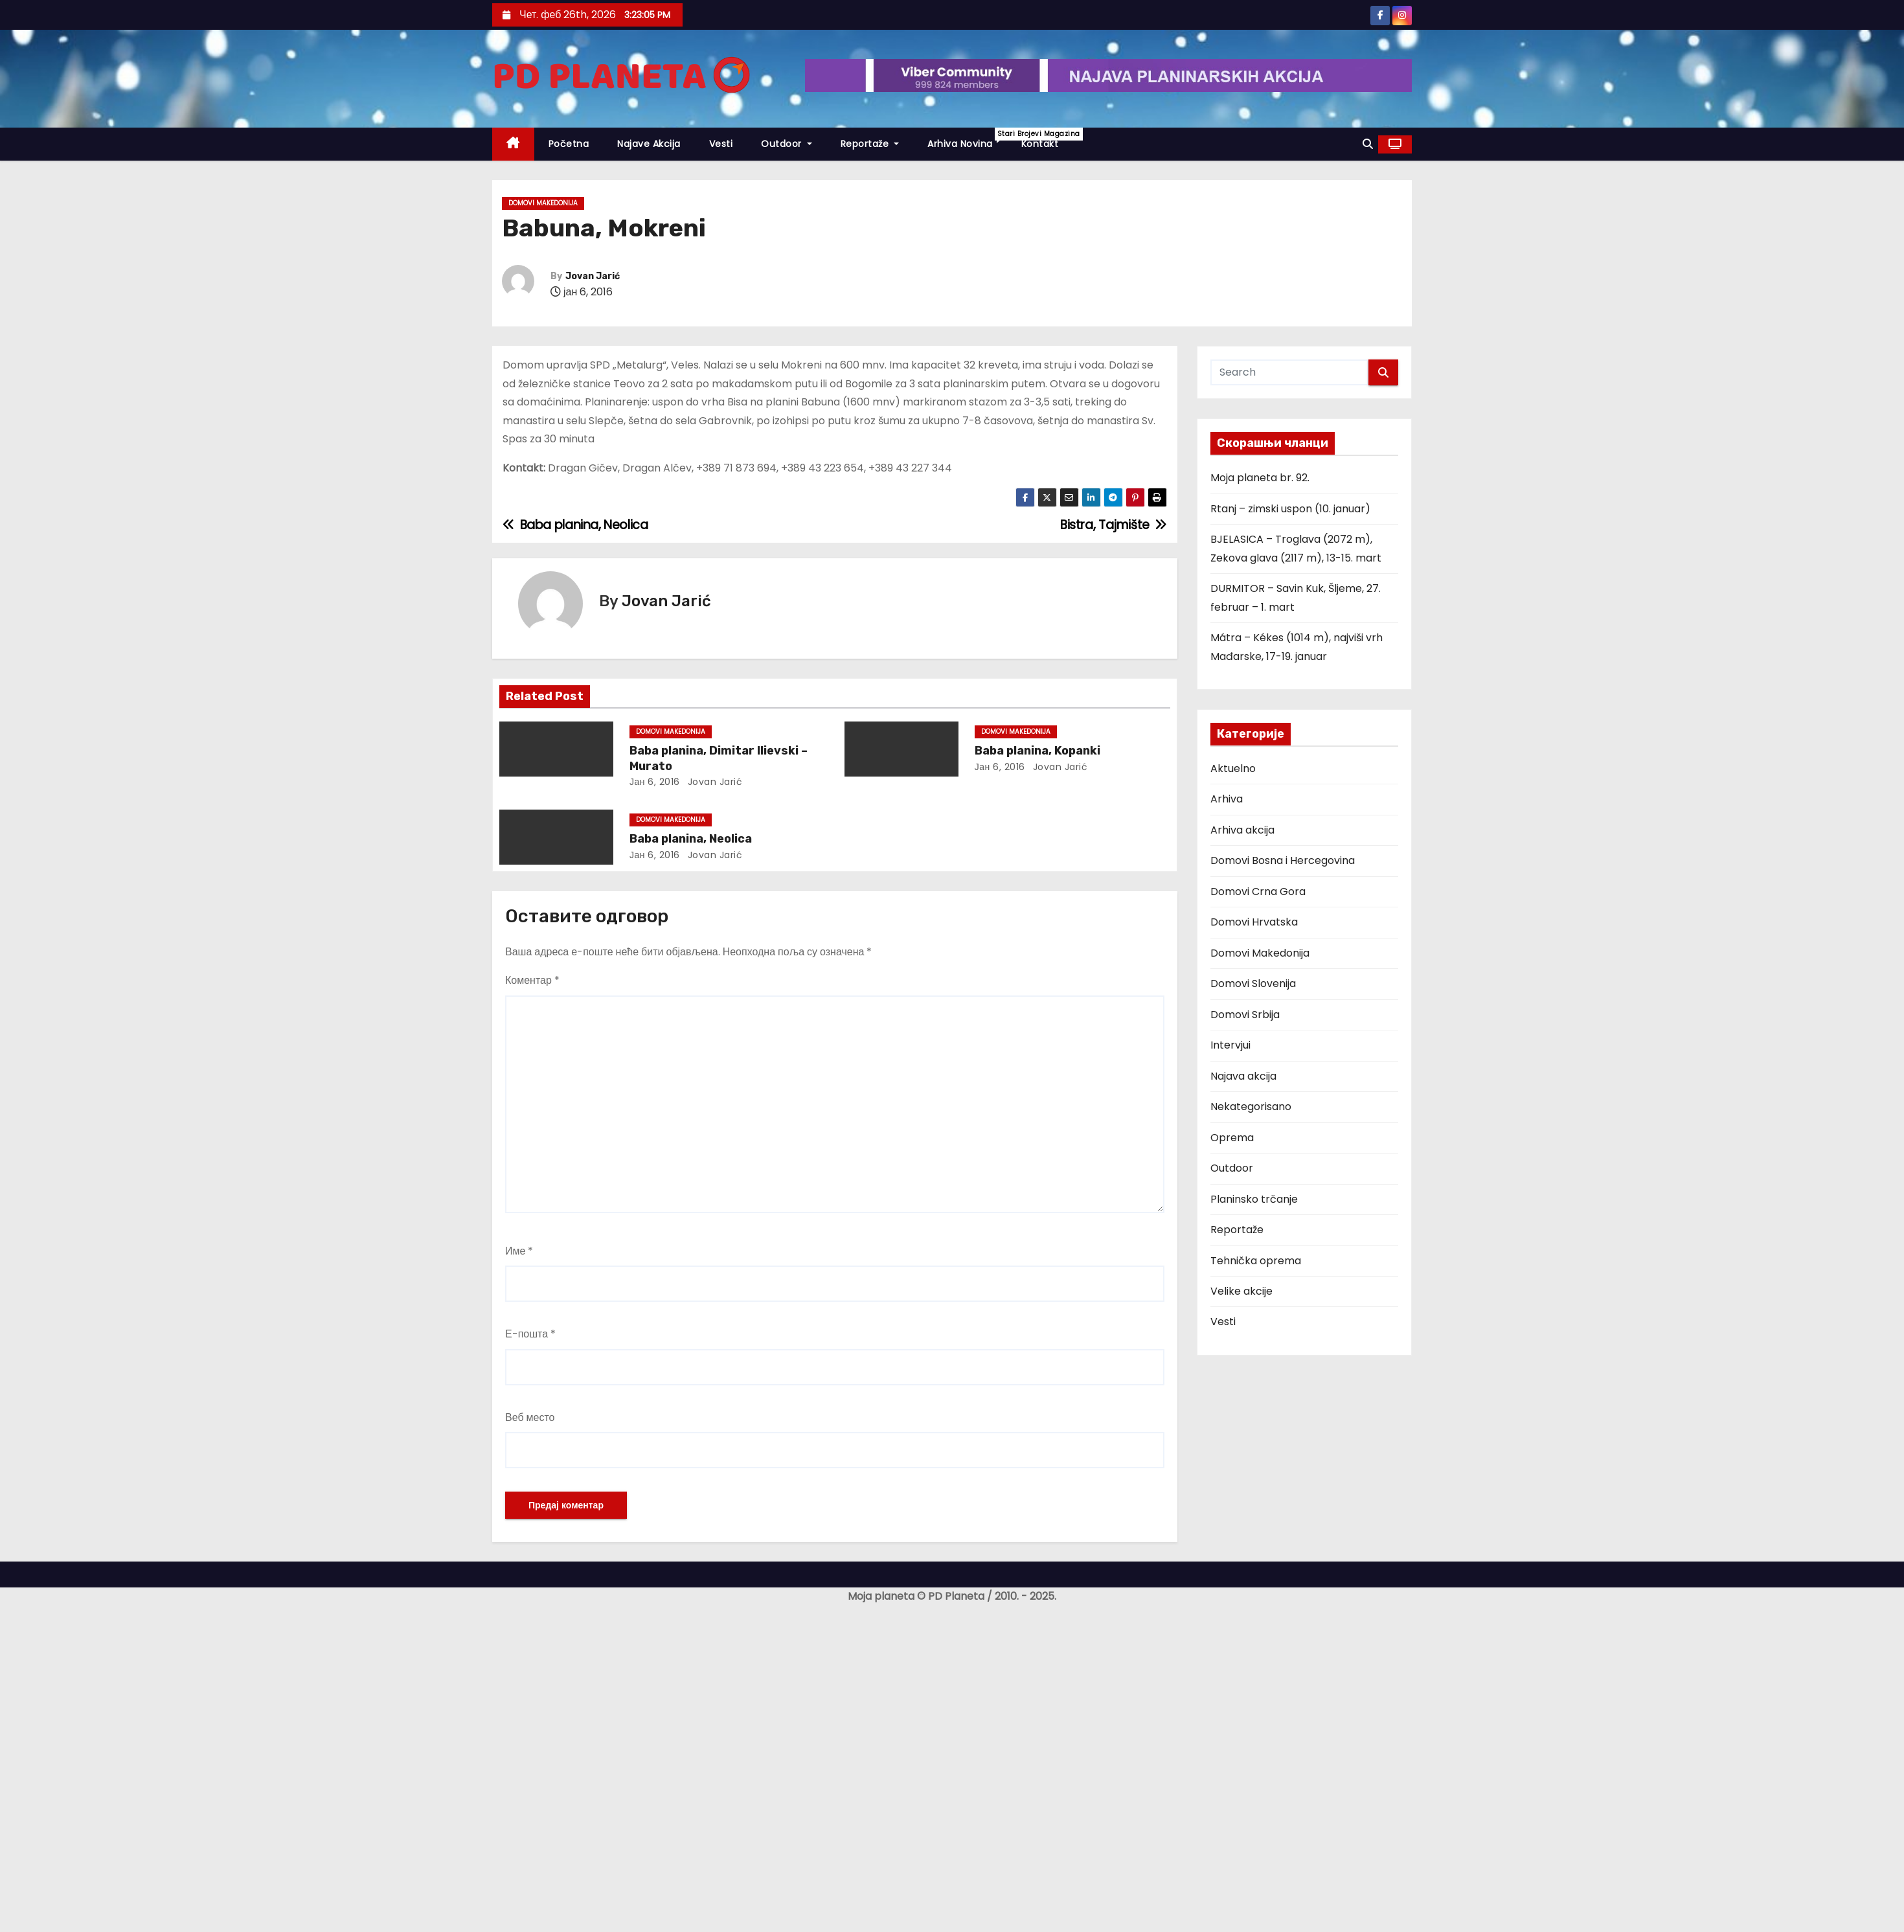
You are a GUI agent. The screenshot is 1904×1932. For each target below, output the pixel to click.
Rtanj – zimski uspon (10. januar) (1290, 508)
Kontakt (1040, 143)
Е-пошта (530, 1333)
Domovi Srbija (1245, 1014)
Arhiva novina (967, 139)
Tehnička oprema (1255, 1260)
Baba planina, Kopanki (1037, 751)
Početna (569, 143)
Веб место (530, 1417)
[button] (1368, 144)
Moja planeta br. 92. (1259, 477)
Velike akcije (1241, 1291)
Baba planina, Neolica (690, 839)
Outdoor (786, 143)
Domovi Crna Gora (1258, 891)
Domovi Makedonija (543, 203)
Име (519, 1251)
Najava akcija (1243, 1076)
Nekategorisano (1250, 1106)
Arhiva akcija (1242, 830)
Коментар (532, 980)
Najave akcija (649, 143)
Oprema (1232, 1137)
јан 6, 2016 (654, 781)
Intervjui (1230, 1045)
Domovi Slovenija (1253, 983)
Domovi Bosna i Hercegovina (1282, 860)
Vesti (721, 143)
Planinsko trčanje (1254, 1199)
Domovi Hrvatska (1254, 922)
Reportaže (870, 143)
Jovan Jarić (592, 276)
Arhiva (1226, 798)
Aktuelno (1233, 768)
